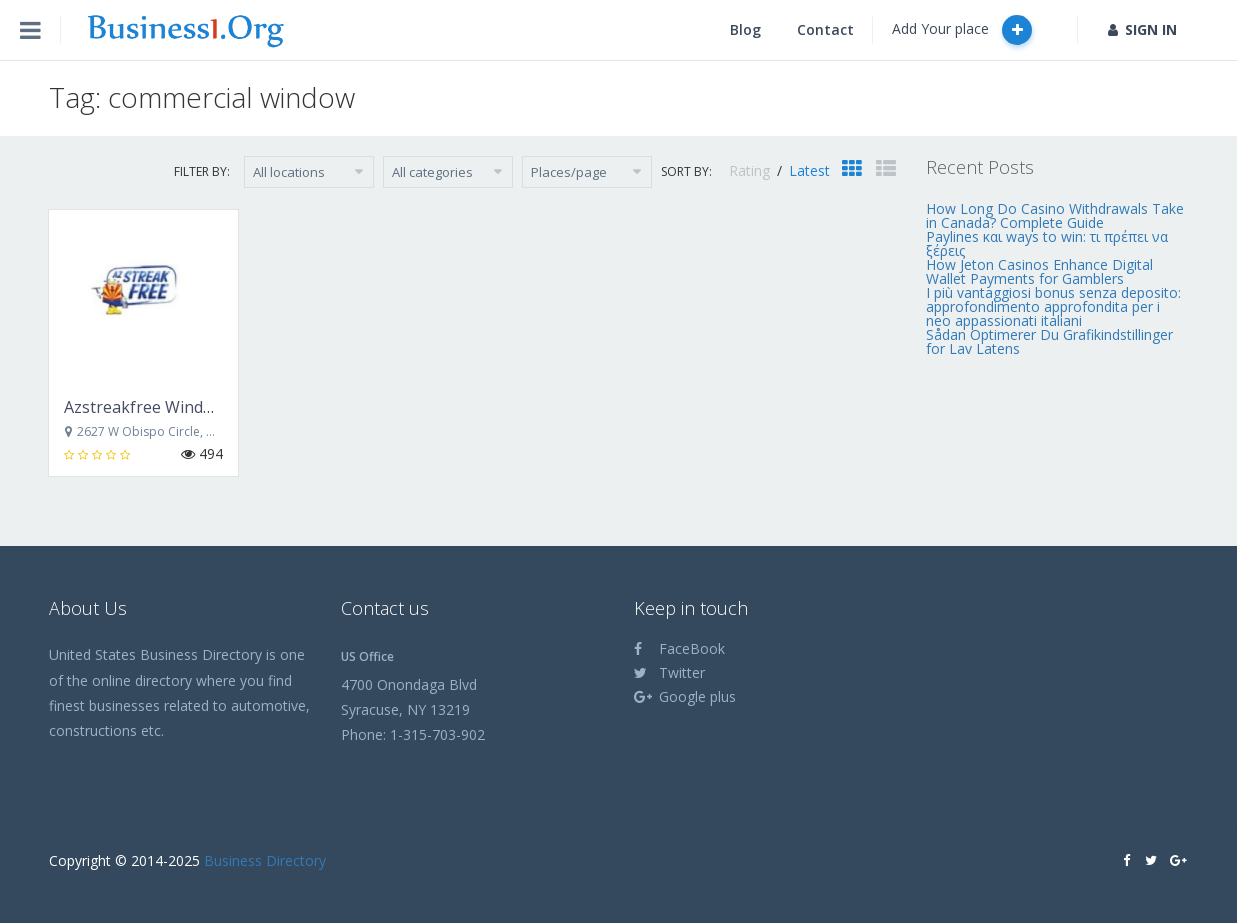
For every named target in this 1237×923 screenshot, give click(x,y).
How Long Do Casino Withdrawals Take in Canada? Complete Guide (1055, 215)
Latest (809, 170)
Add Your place (962, 30)
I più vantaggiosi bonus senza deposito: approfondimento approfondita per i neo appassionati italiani (1053, 306)
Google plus (685, 696)
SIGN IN (1142, 29)
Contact (825, 29)
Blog (745, 29)
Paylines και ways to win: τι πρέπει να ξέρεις (1047, 243)
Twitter (669, 672)
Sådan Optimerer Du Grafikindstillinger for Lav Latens (1049, 341)
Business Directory (265, 860)
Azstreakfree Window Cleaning (179, 407)
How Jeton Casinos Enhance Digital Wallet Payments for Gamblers (1039, 271)
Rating (751, 170)
